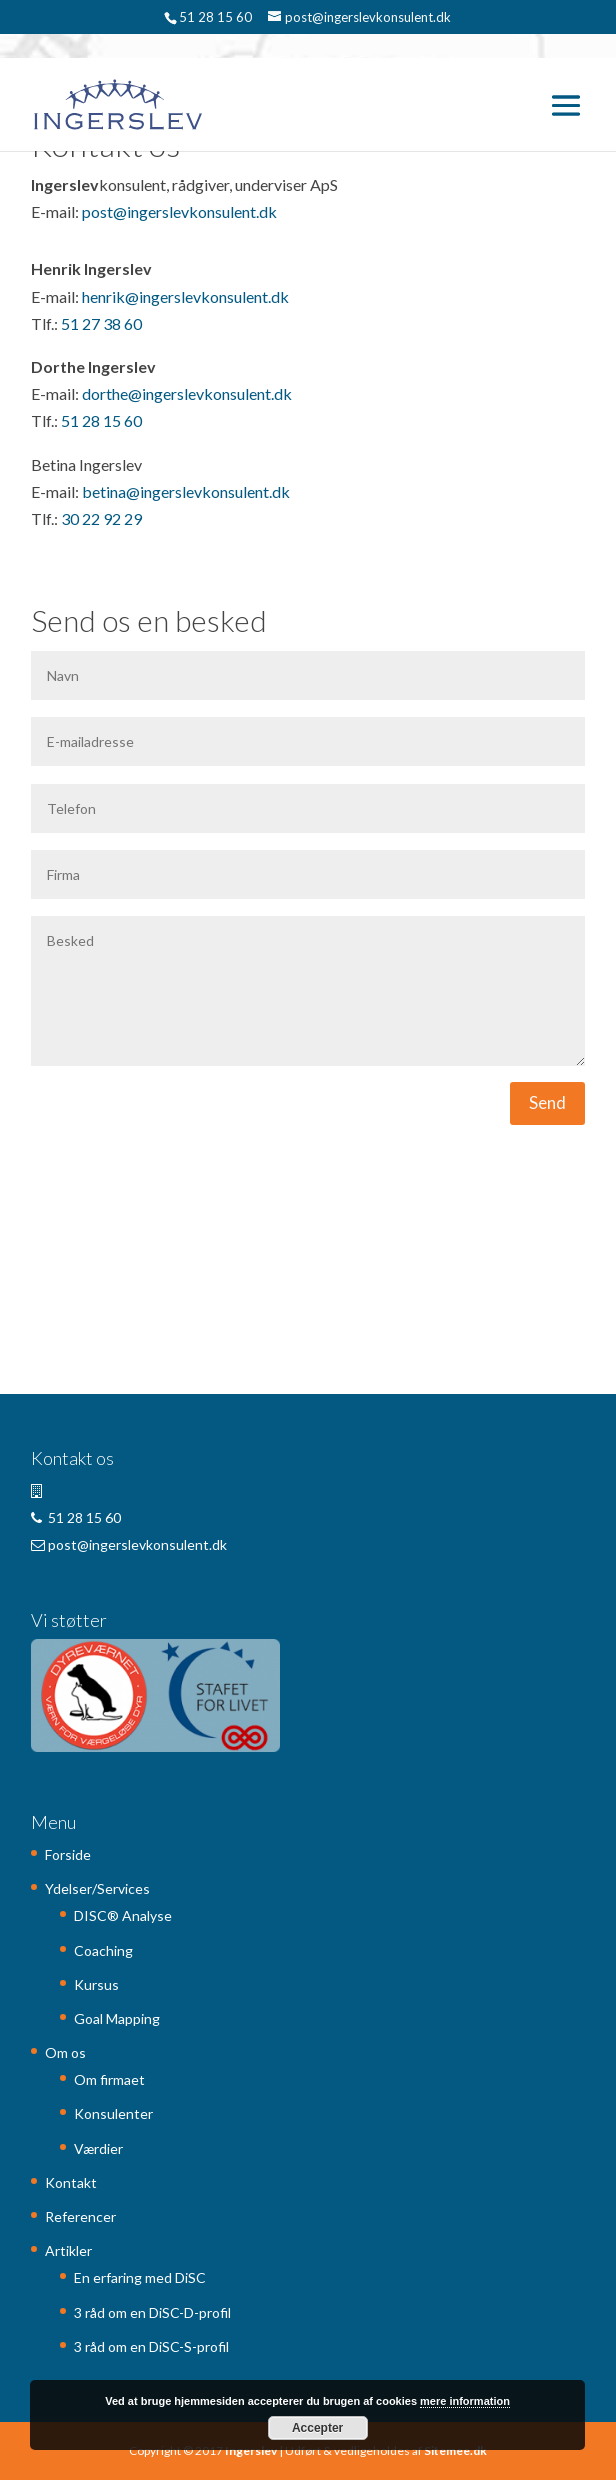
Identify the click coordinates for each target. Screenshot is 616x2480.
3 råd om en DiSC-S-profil (151, 2346)
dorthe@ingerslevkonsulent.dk (187, 393)
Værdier (98, 2148)
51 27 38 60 (101, 323)
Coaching (103, 1950)
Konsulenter (113, 2113)
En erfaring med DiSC (140, 2277)
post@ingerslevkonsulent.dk (179, 211)
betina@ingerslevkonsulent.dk (186, 491)
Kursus (96, 1984)
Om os (65, 2052)
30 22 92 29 (101, 518)
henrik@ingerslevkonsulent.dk (185, 296)
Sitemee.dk (455, 2450)
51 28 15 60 (101, 420)
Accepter (317, 2428)
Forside (68, 1854)
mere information (465, 2401)
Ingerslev (251, 2450)
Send (547, 1102)
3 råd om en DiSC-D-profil (152, 2312)
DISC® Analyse (123, 1915)
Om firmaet (109, 2079)
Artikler (68, 2250)
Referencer (80, 2216)
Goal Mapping (117, 2018)
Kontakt (71, 2182)
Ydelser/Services (97, 1888)
